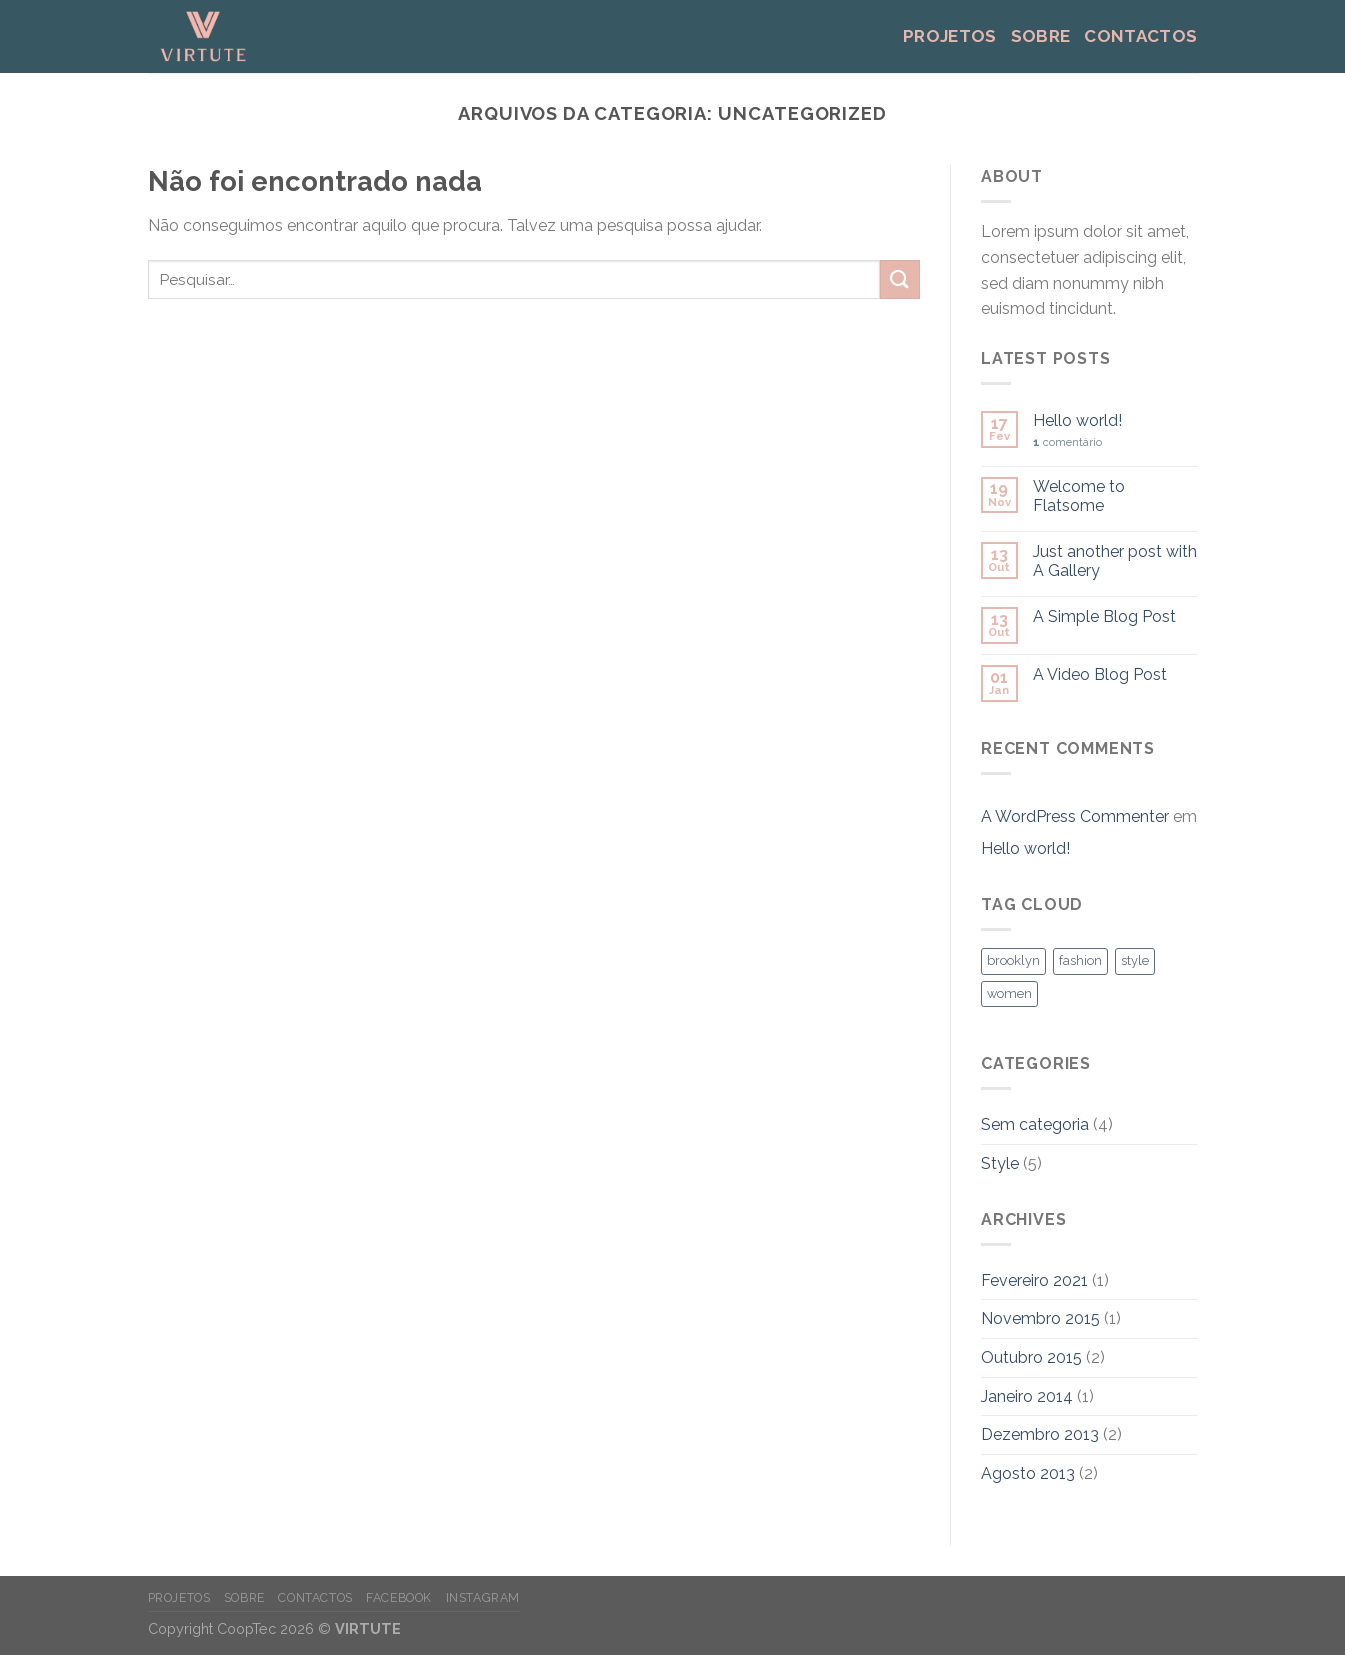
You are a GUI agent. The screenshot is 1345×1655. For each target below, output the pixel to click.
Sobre (1041, 36)
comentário (1067, 442)
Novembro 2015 (1040, 1318)
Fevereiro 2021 (1034, 1280)
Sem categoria (1035, 1124)
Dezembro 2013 (1040, 1434)
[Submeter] (900, 279)
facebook (399, 1597)
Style (1000, 1163)
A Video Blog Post (1100, 674)
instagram (483, 1597)
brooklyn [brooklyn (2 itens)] (1013, 960)
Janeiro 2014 (1027, 1396)
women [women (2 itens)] (1009, 993)
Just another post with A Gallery (1115, 561)
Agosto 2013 (1028, 1473)
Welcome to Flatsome (1079, 496)
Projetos (950, 36)
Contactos (1140, 36)
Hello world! (1077, 420)
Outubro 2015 (1031, 1357)
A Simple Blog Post (1104, 616)
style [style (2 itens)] (1135, 960)
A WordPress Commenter (1075, 816)
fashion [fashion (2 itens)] (1080, 960)
